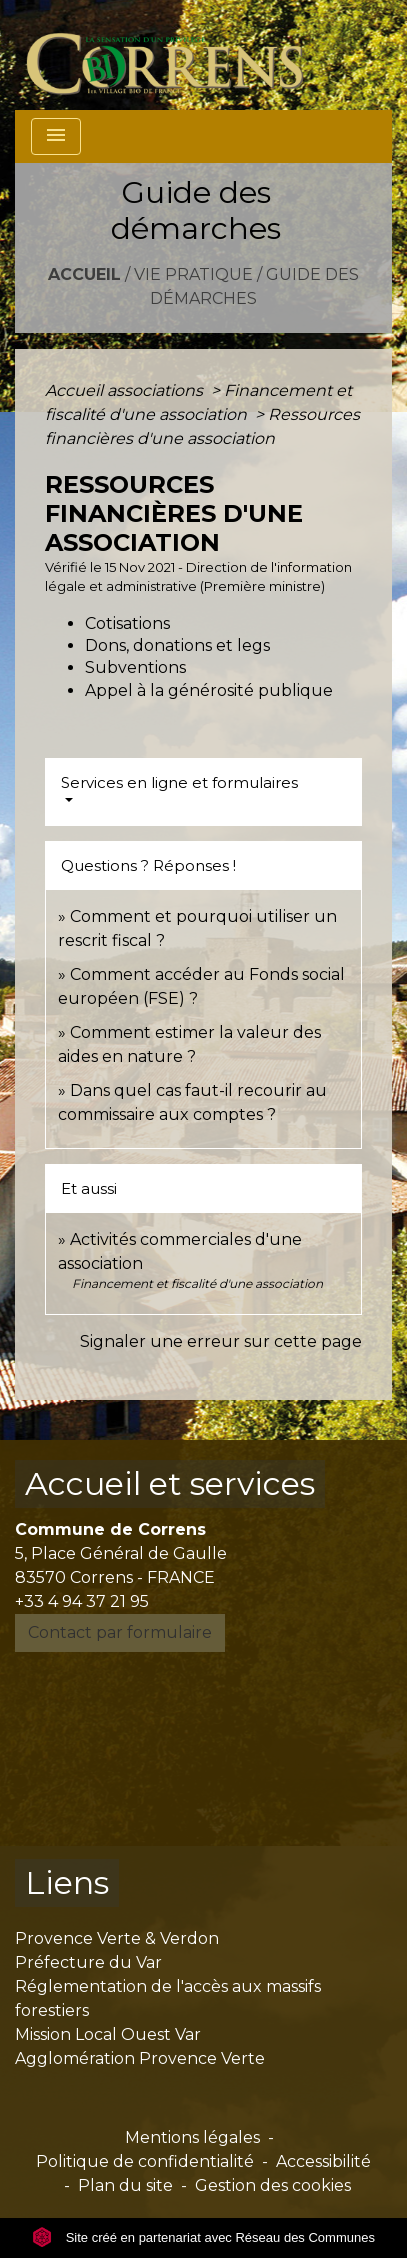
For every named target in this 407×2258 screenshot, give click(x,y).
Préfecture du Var (88, 1962)
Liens (67, 1882)
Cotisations (127, 623)
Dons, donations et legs (177, 645)
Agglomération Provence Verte (140, 2058)
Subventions (135, 667)
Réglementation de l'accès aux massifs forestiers (168, 1998)
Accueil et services (170, 1483)
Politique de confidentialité (145, 2161)
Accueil (84, 274)
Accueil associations (126, 390)
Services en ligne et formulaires (179, 782)
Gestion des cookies (273, 2185)
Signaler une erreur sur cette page (221, 1341)
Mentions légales (192, 2137)
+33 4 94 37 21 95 (82, 1601)
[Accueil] (176, 55)
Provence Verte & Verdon (117, 1938)
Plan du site (125, 2185)
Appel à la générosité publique (209, 690)
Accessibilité (323, 2161)
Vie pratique (193, 274)
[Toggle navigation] (56, 136)
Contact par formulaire (120, 1632)
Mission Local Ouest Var (108, 2034)
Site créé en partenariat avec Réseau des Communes (203, 2237)
